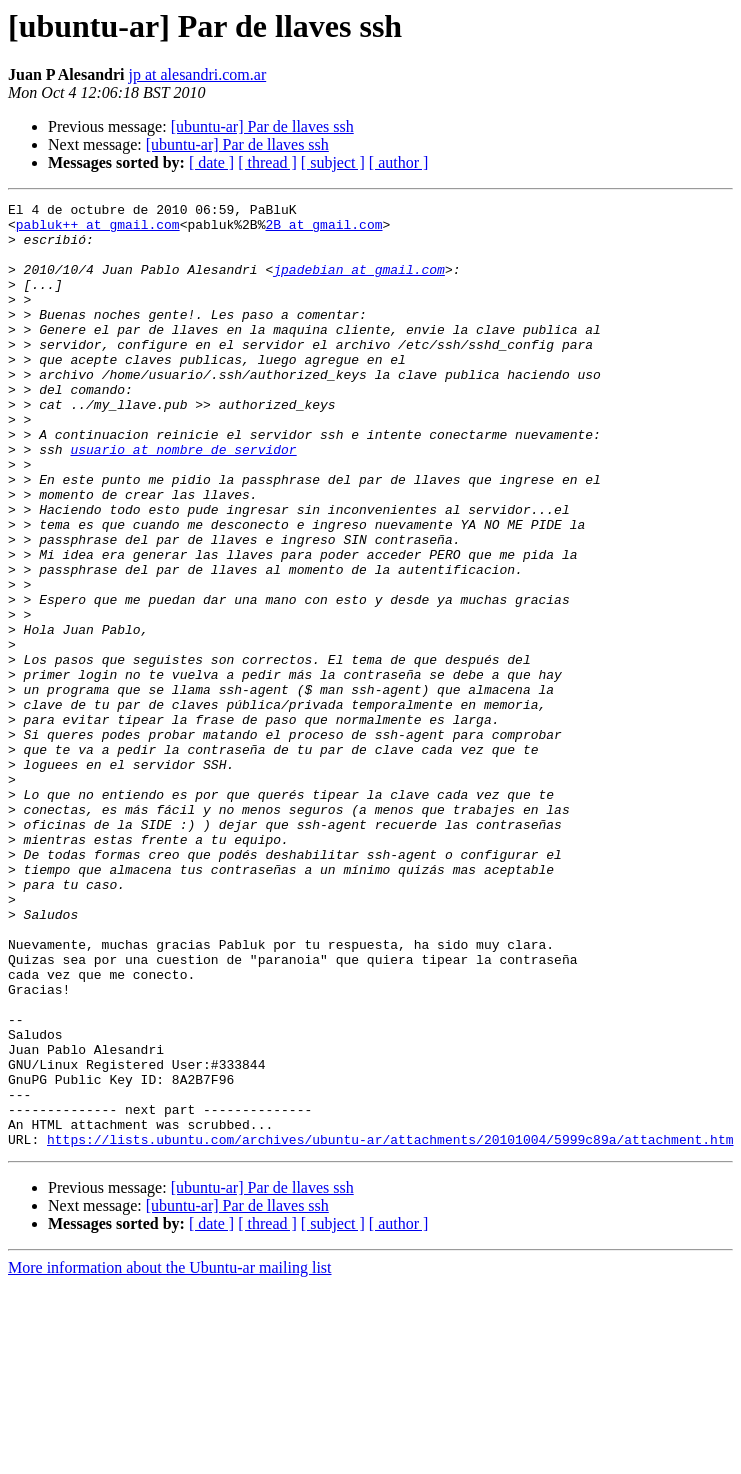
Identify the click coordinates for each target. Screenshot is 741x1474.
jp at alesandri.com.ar (197, 74)
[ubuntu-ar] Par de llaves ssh (262, 126)
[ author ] (399, 162)
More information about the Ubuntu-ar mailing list (170, 1456)
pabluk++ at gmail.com (98, 230)
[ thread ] (267, 162)
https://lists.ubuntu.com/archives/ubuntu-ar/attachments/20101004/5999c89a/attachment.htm (390, 1328)
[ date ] (211, 162)
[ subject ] (333, 162)
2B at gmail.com (323, 230)
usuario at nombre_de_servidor (183, 500)
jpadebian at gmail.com (359, 284)
